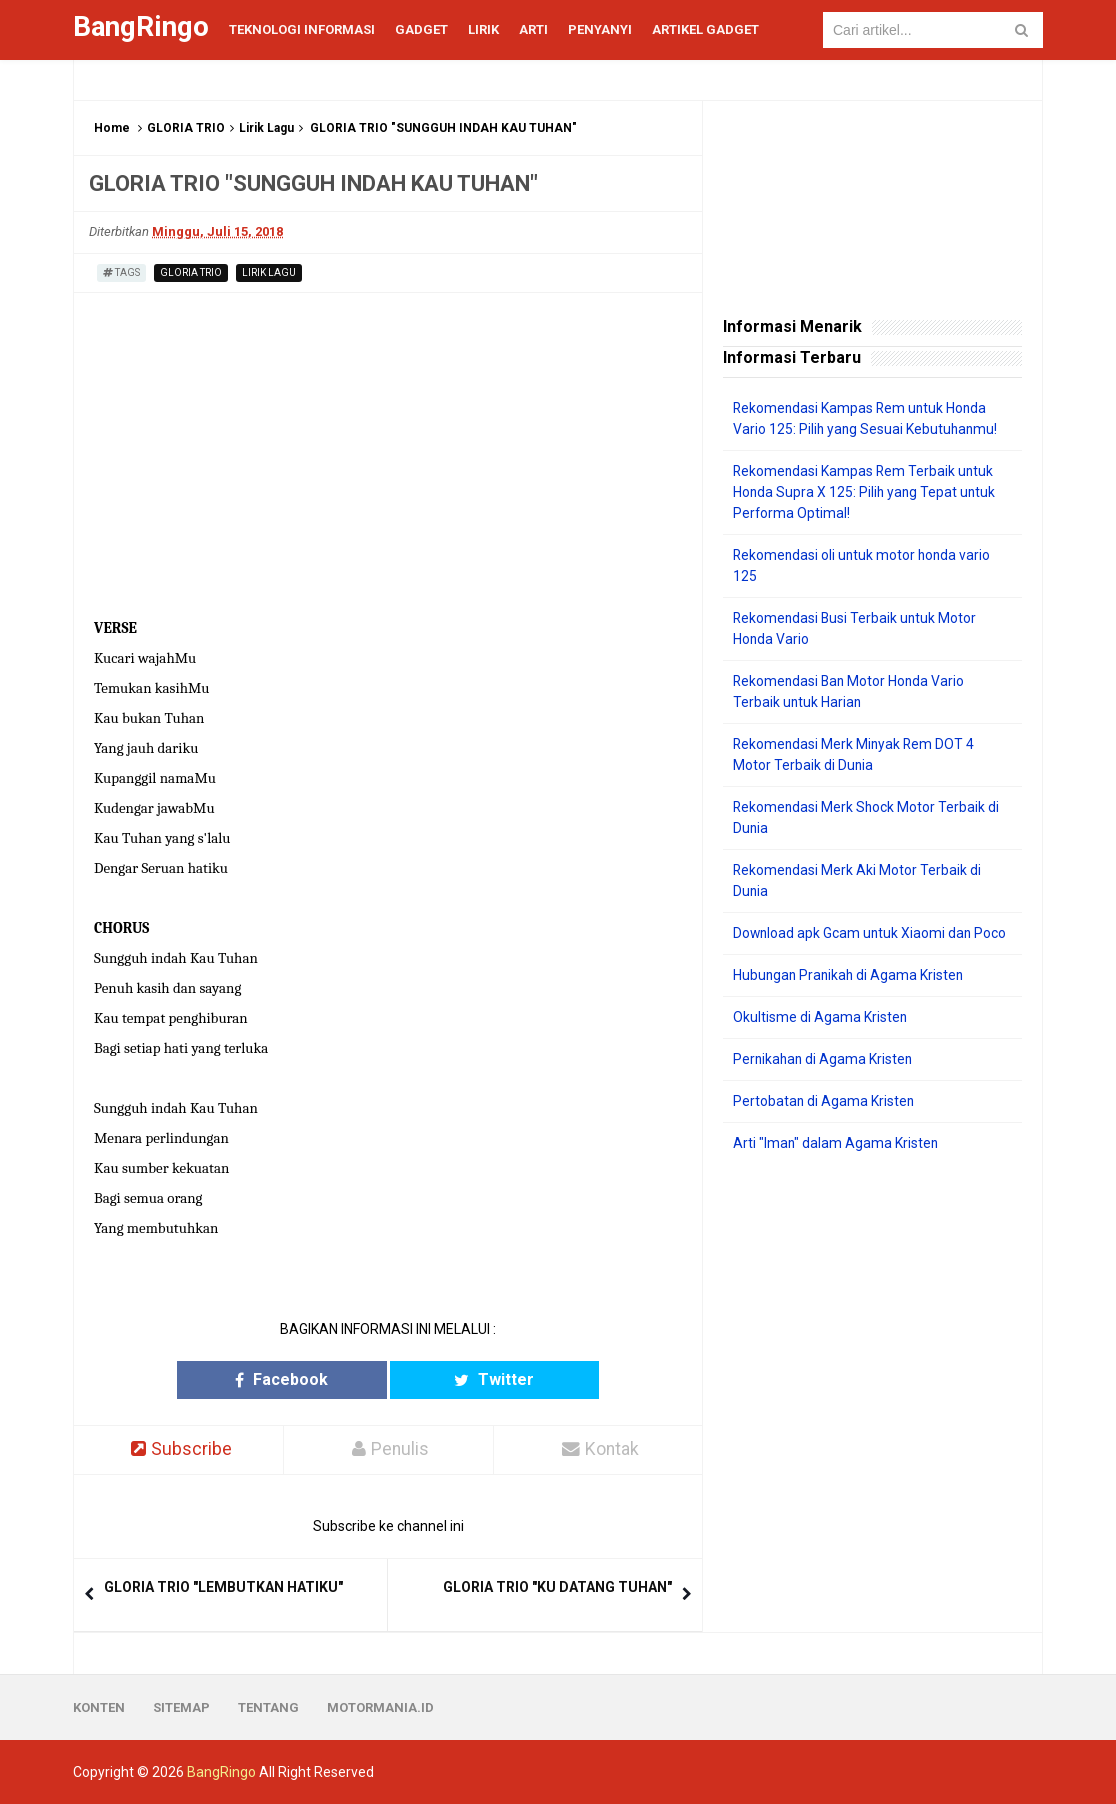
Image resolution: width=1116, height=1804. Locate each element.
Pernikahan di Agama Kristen (824, 1059)
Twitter (466, 1379)
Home (112, 128)
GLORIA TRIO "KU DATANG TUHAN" (557, 1587)
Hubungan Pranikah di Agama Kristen (850, 975)
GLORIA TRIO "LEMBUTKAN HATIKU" (223, 1587)
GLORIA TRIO (186, 128)
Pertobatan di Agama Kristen (824, 1101)
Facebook (310, 1379)
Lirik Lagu (266, 128)
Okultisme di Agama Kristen (820, 1017)
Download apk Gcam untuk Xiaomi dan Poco (871, 933)
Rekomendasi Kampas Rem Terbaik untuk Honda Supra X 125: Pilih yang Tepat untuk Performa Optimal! (866, 492)
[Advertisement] (872, 1299)
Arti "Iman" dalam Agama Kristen (836, 1143)
